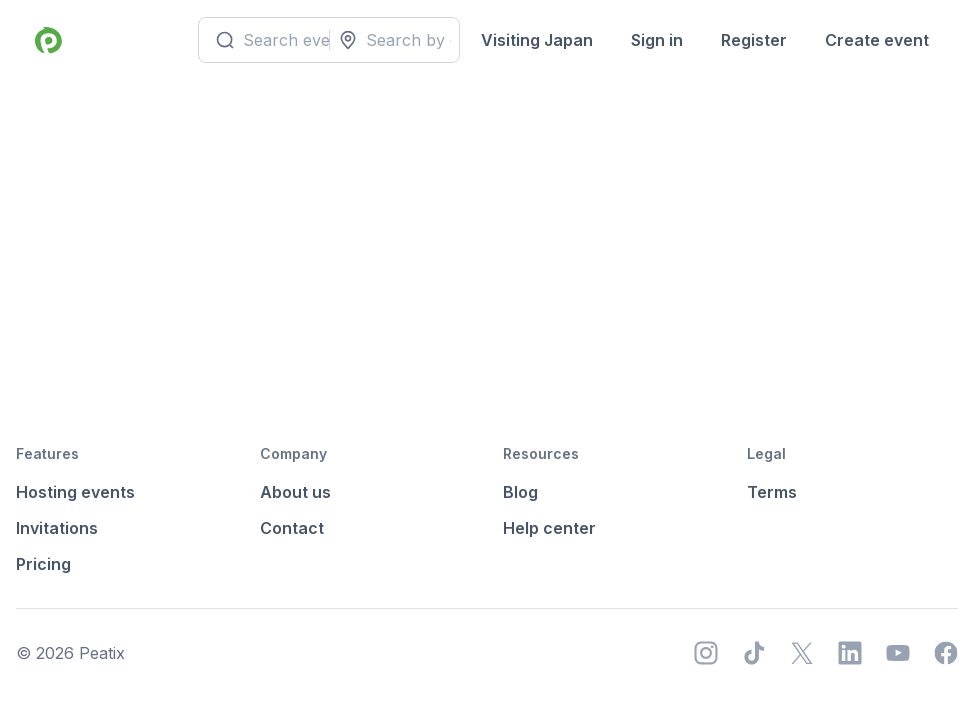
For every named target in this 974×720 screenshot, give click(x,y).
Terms (772, 492)
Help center (549, 528)
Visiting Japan (537, 40)
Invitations (57, 528)
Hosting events (75, 492)
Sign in (657, 40)
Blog (520, 492)
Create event (877, 40)
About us (295, 492)
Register (754, 40)
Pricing (43, 564)
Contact (292, 528)
